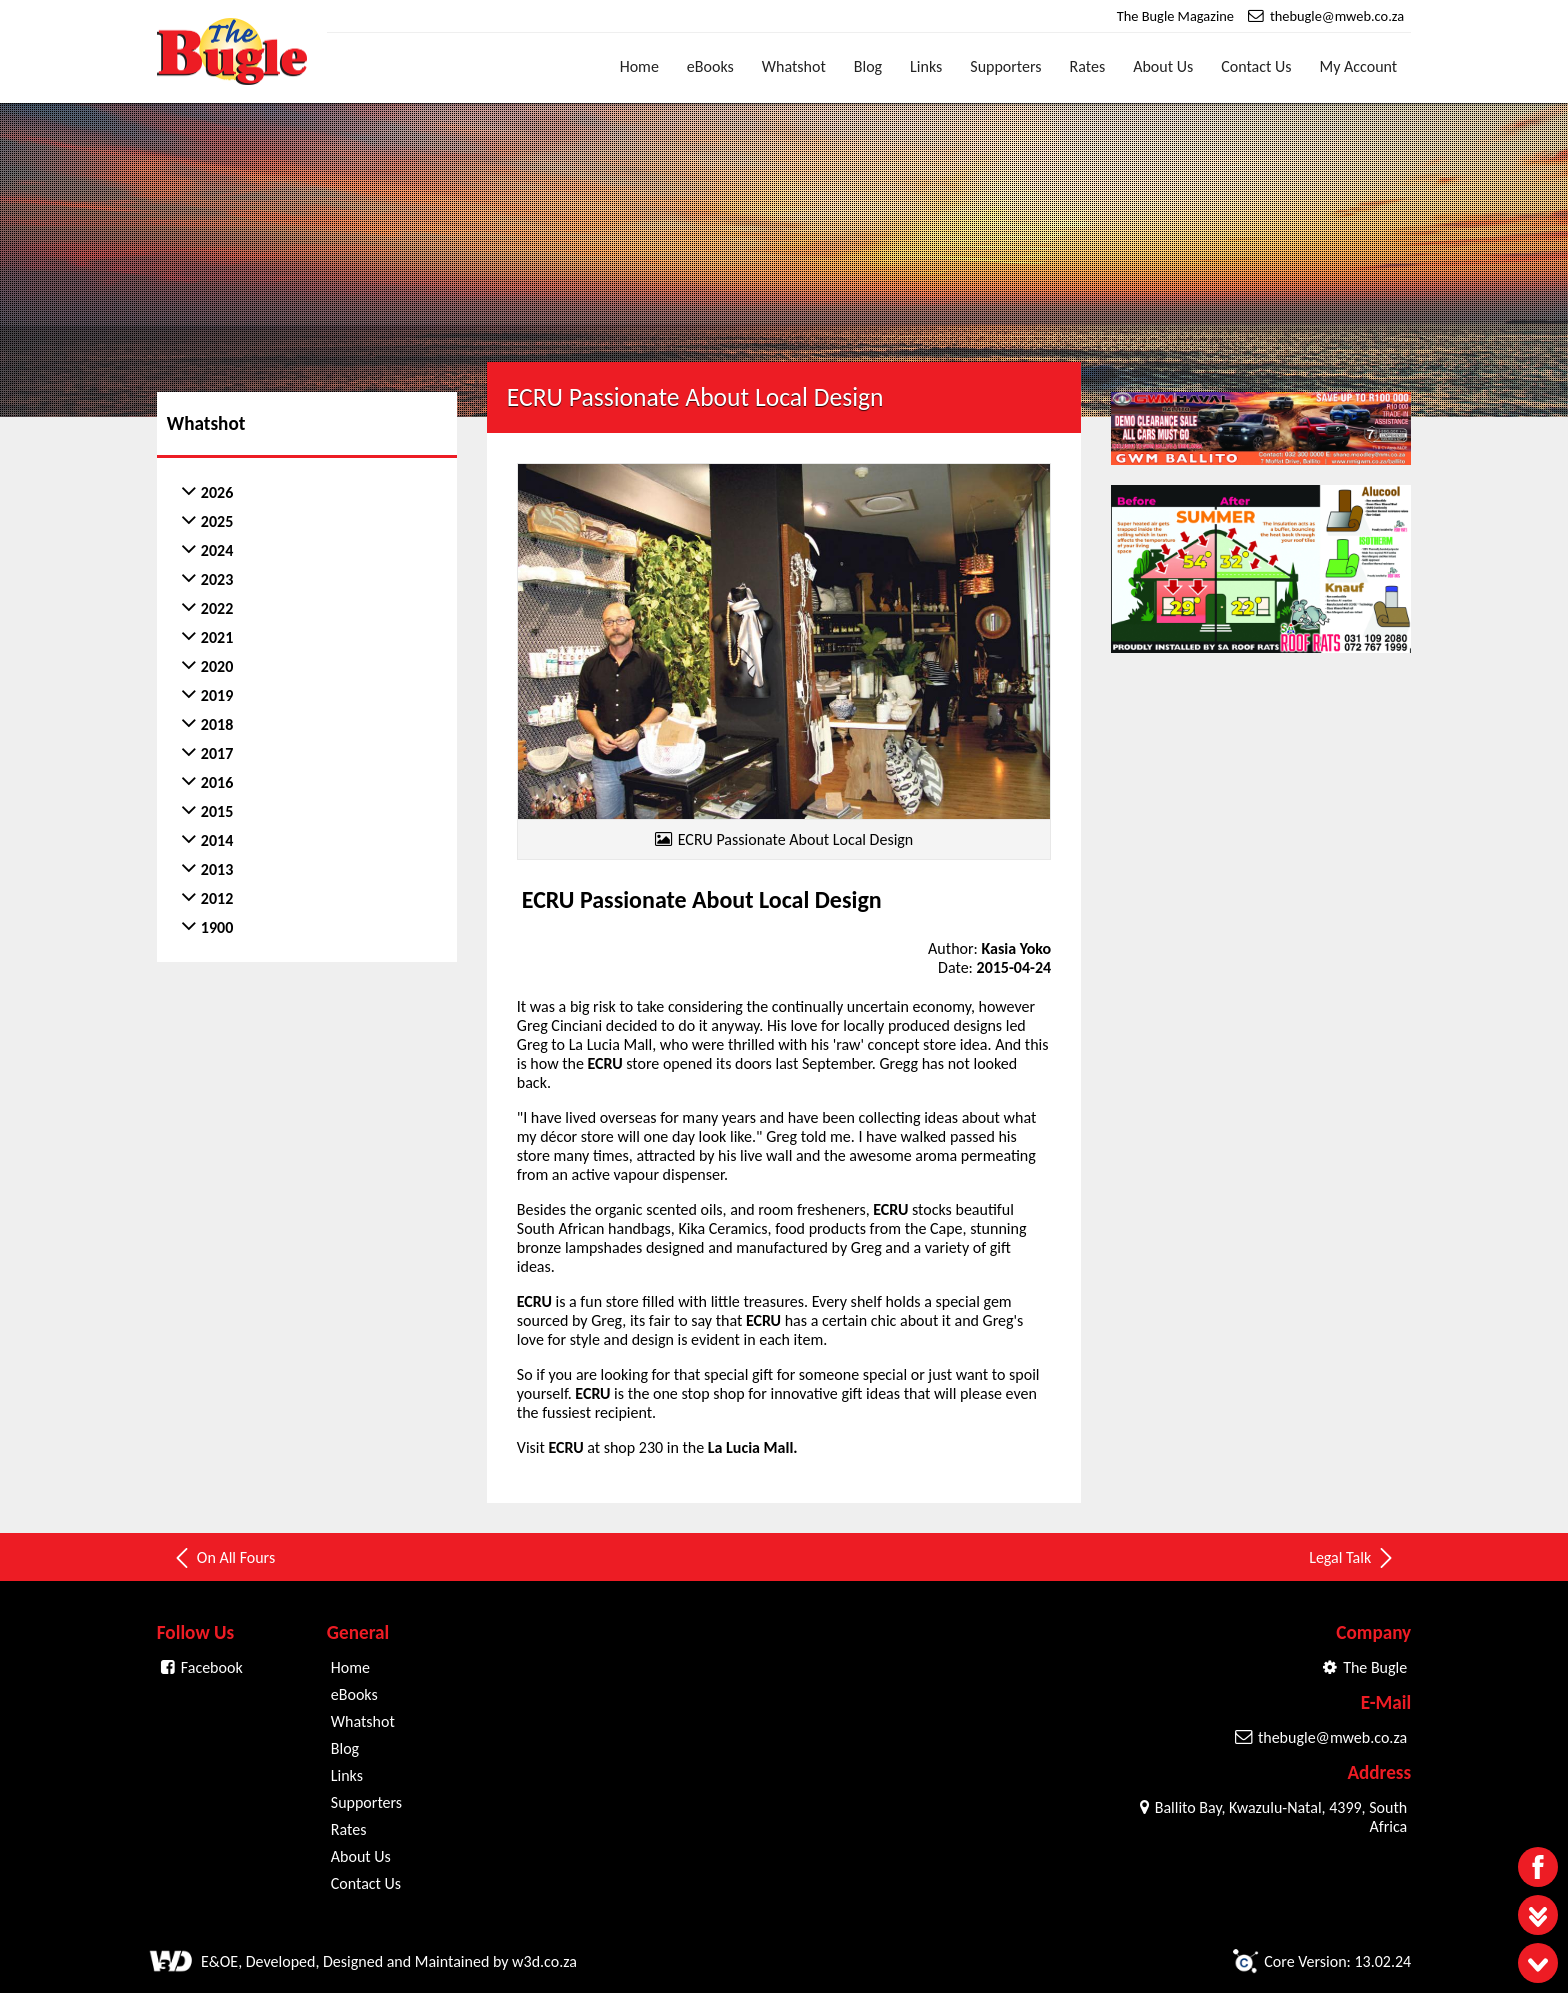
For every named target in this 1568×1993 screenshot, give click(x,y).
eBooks (710, 66)
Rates (1088, 66)
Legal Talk (1352, 1555)
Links (926, 66)
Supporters (1005, 66)
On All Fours (223, 1555)
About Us (1163, 66)
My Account (1359, 66)
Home (639, 66)
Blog (868, 66)
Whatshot (794, 66)
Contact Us (1256, 66)
